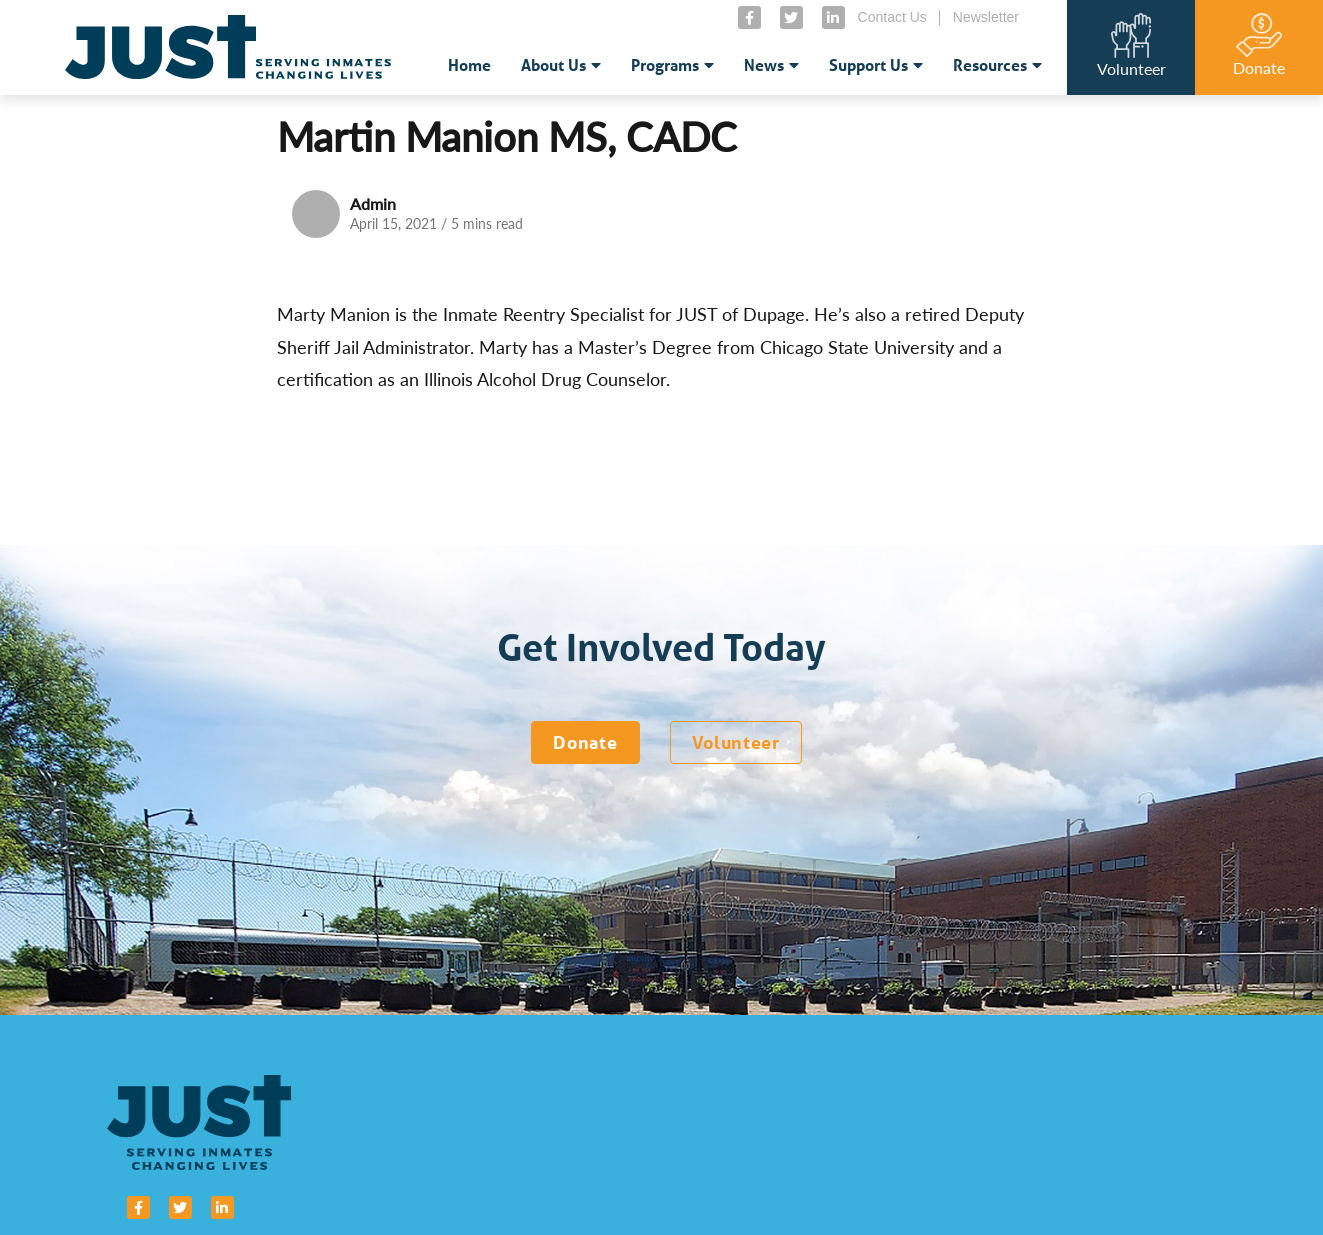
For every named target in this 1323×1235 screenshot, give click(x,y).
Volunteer (736, 742)
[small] (749, 17)
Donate (585, 742)
